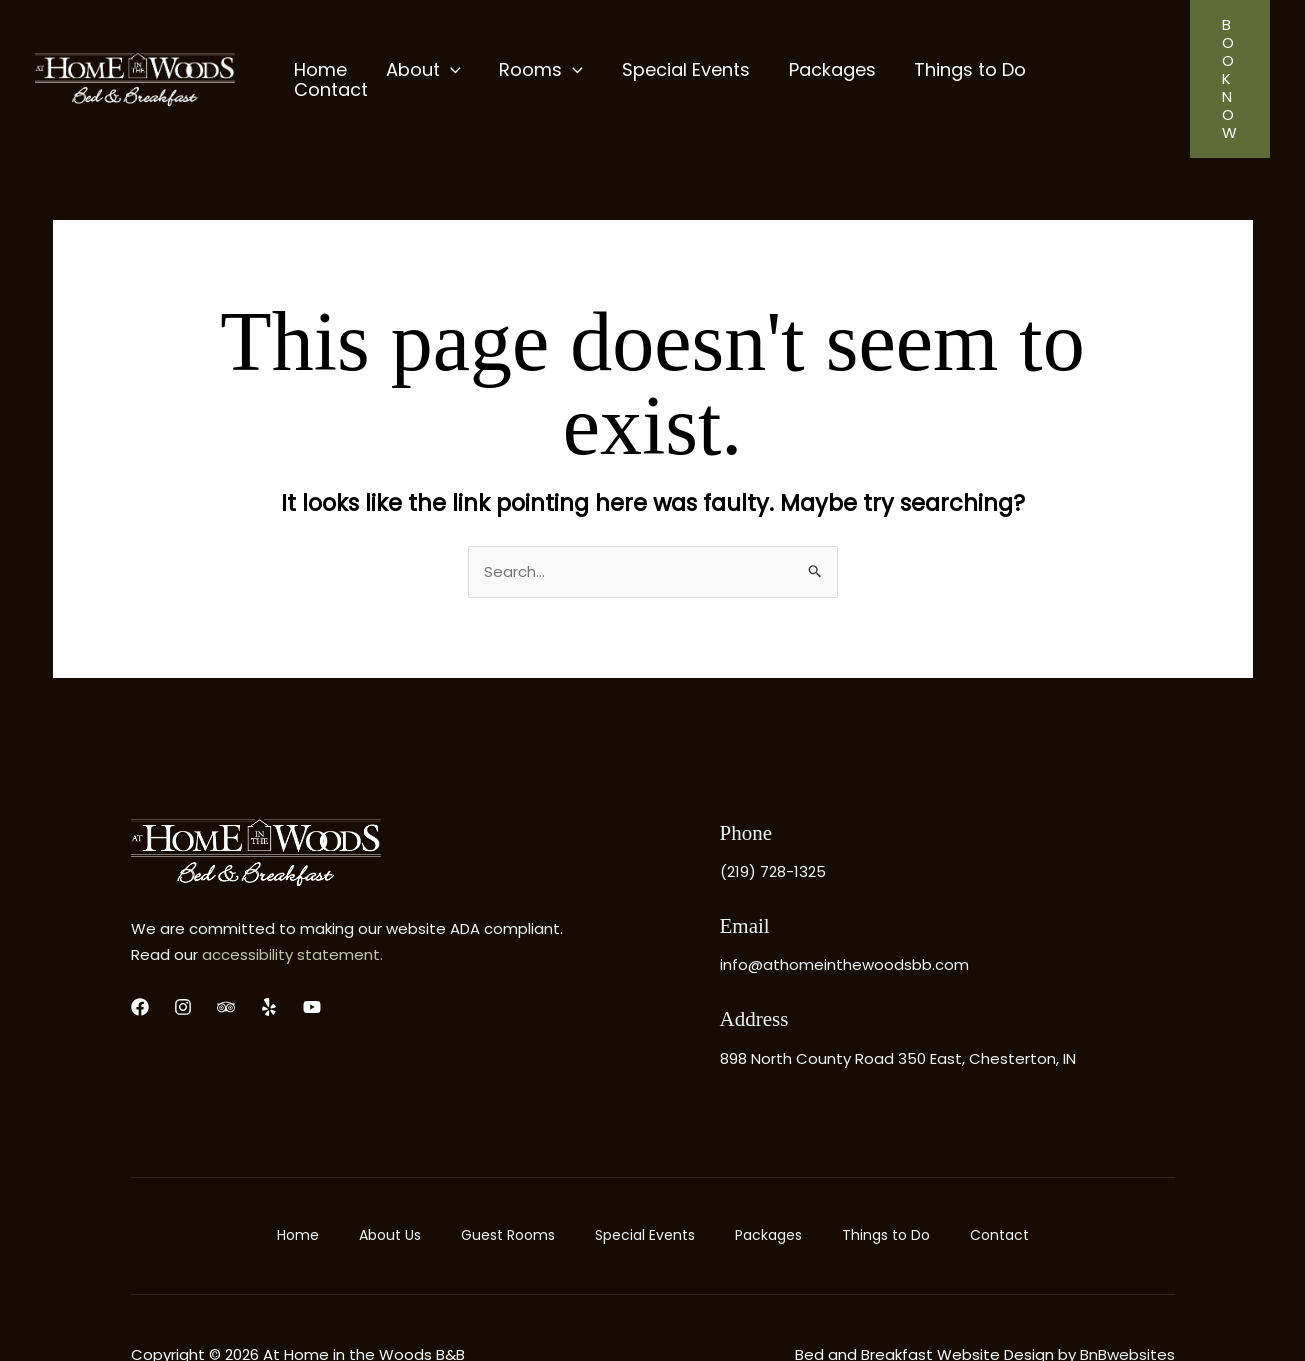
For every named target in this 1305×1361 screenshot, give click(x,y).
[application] (446, 51)
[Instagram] (183, 953)
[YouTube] (312, 953)
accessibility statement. (292, 900)
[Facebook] (140, 953)
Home (298, 1181)
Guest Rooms (508, 1181)
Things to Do (886, 1181)
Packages (768, 1181)
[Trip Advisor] (226, 953)
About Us (390, 1181)
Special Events (645, 1181)
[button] (1225, 52)
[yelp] (269, 953)
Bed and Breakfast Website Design (924, 1300)
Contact (999, 1181)
